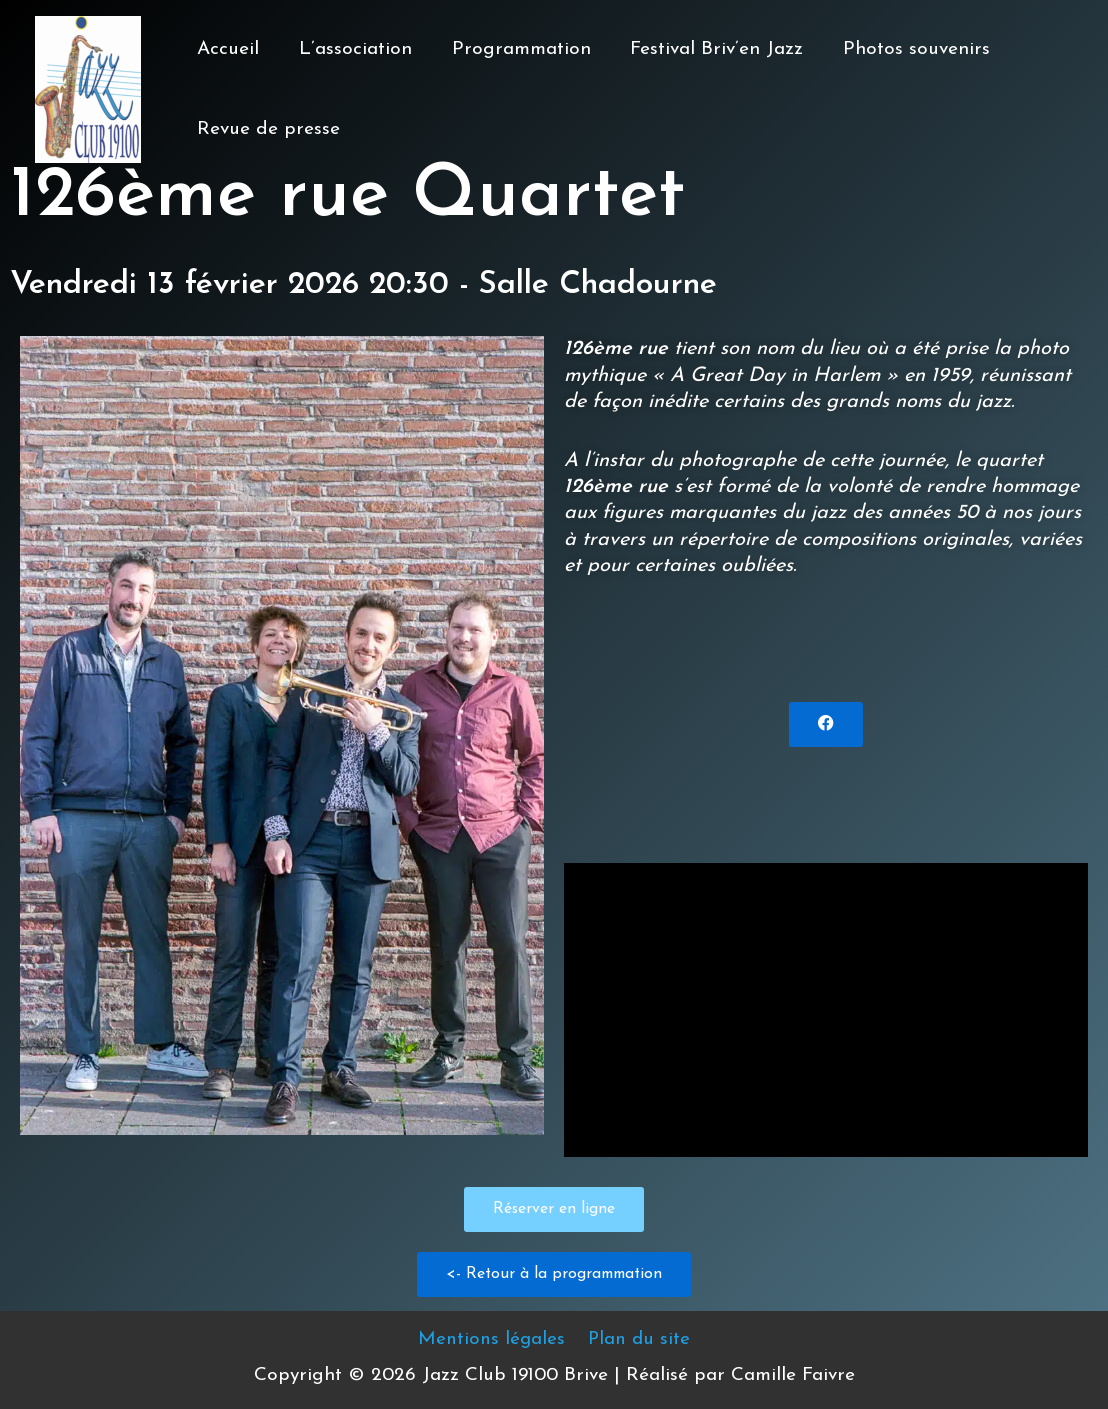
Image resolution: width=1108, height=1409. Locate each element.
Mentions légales (493, 1339)
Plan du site (638, 1339)
